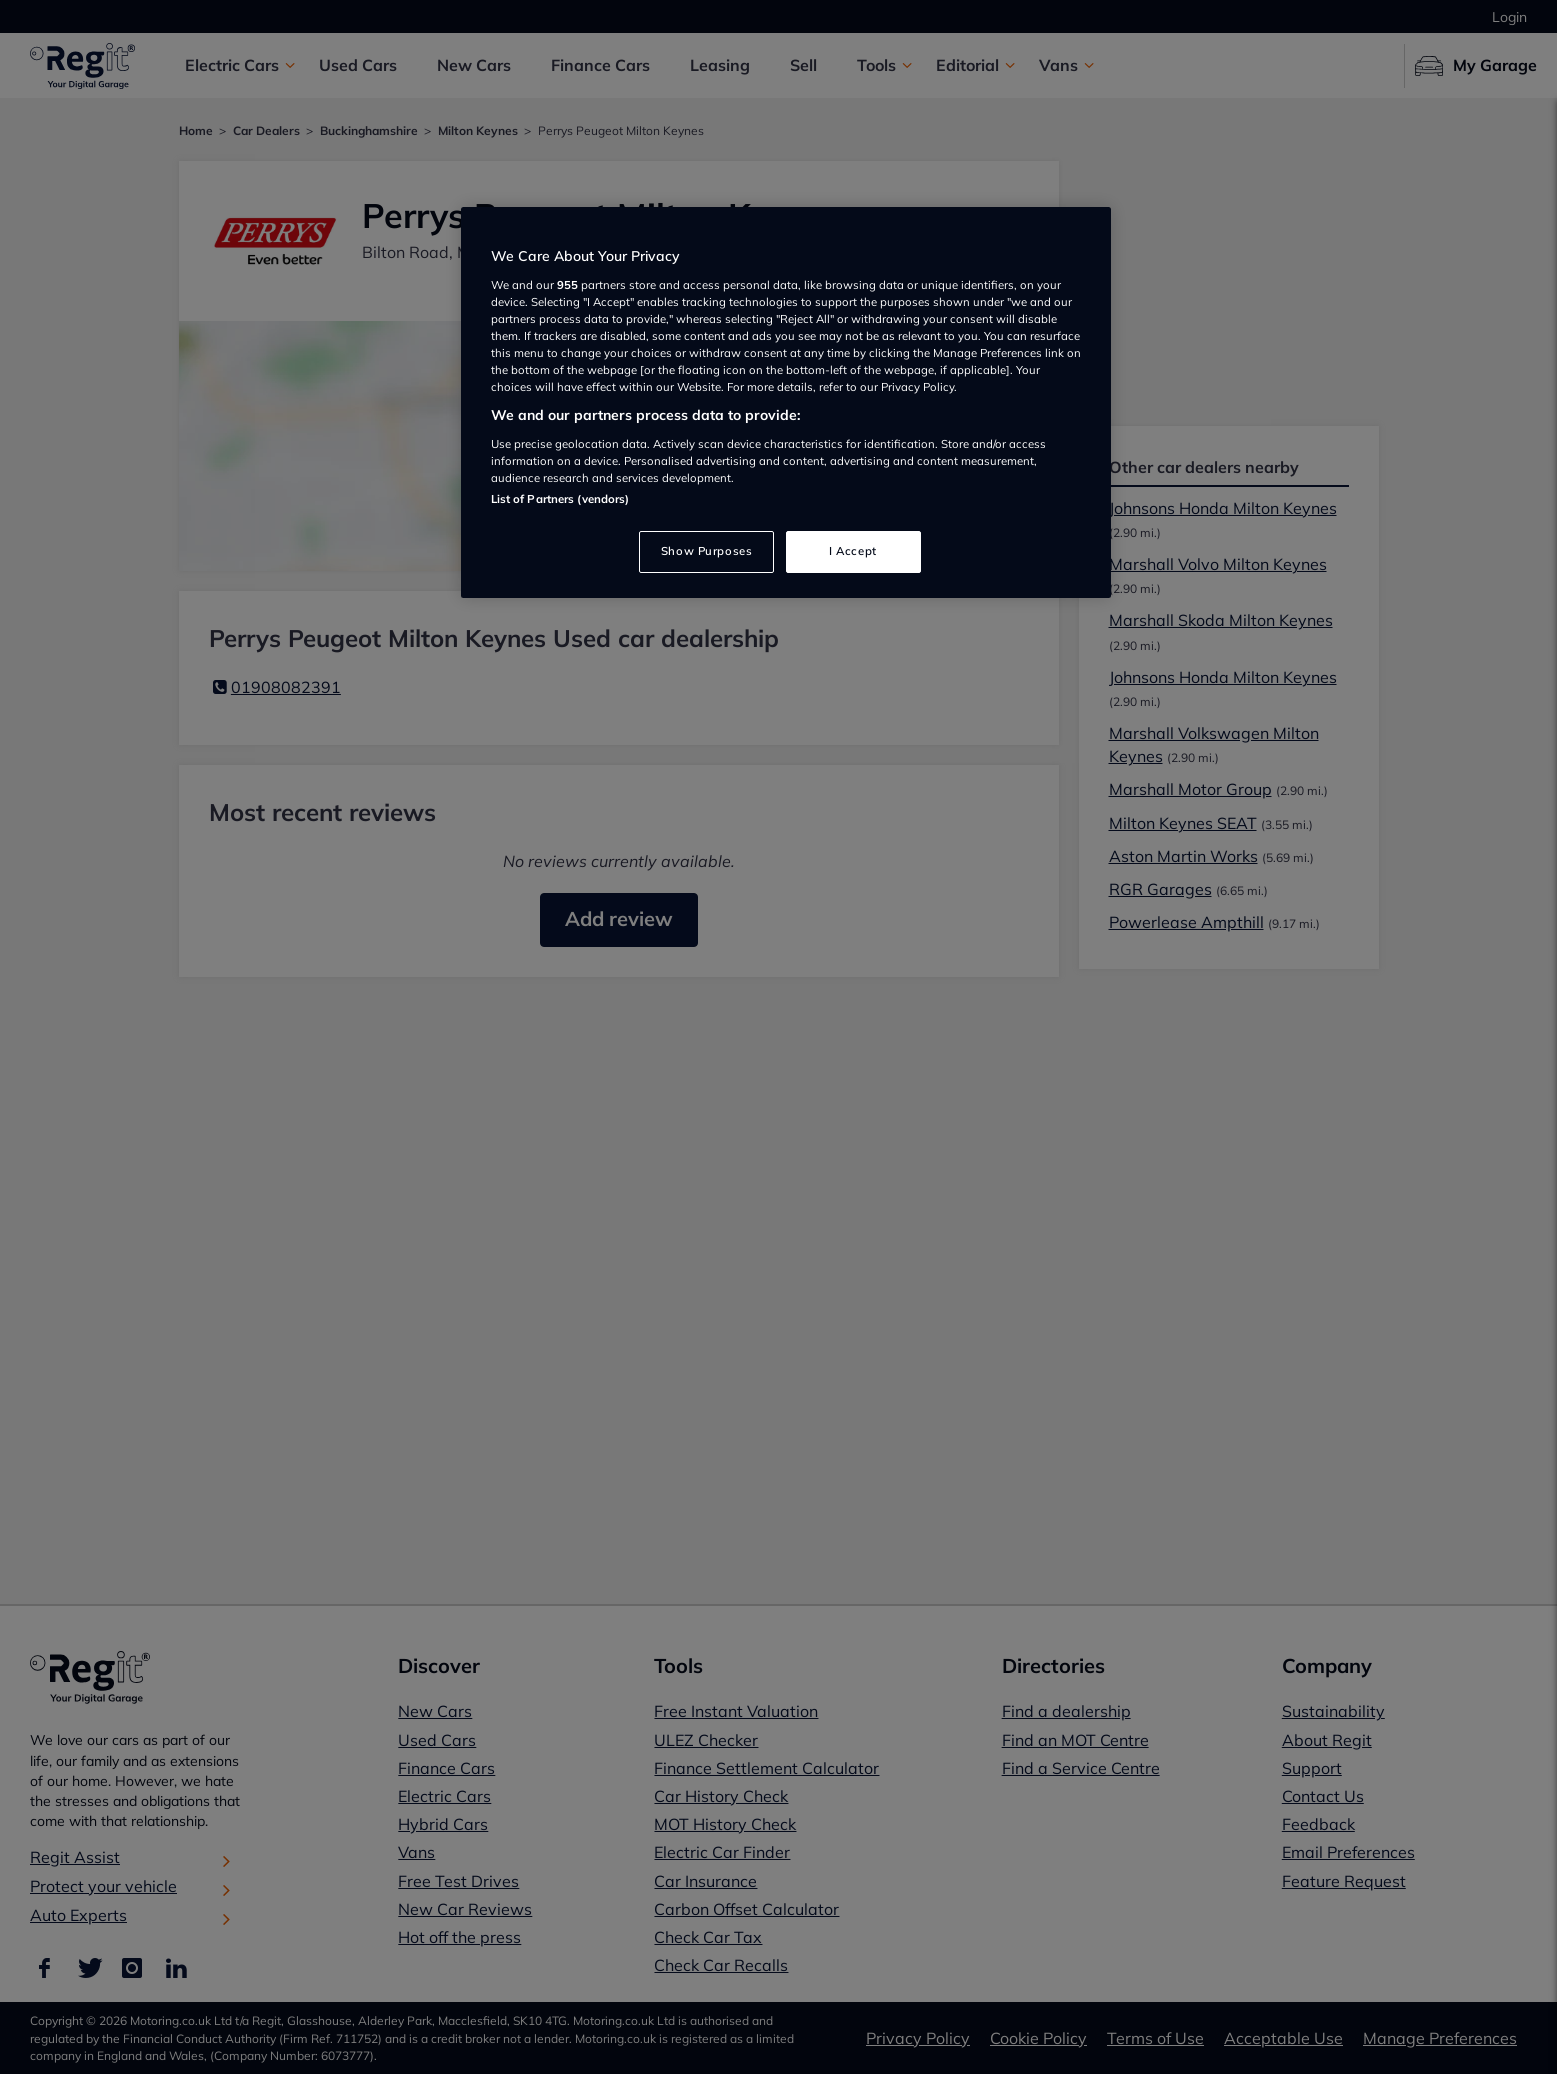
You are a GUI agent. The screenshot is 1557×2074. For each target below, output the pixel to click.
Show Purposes (706, 551)
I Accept (853, 551)
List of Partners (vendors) (560, 499)
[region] (786, 402)
